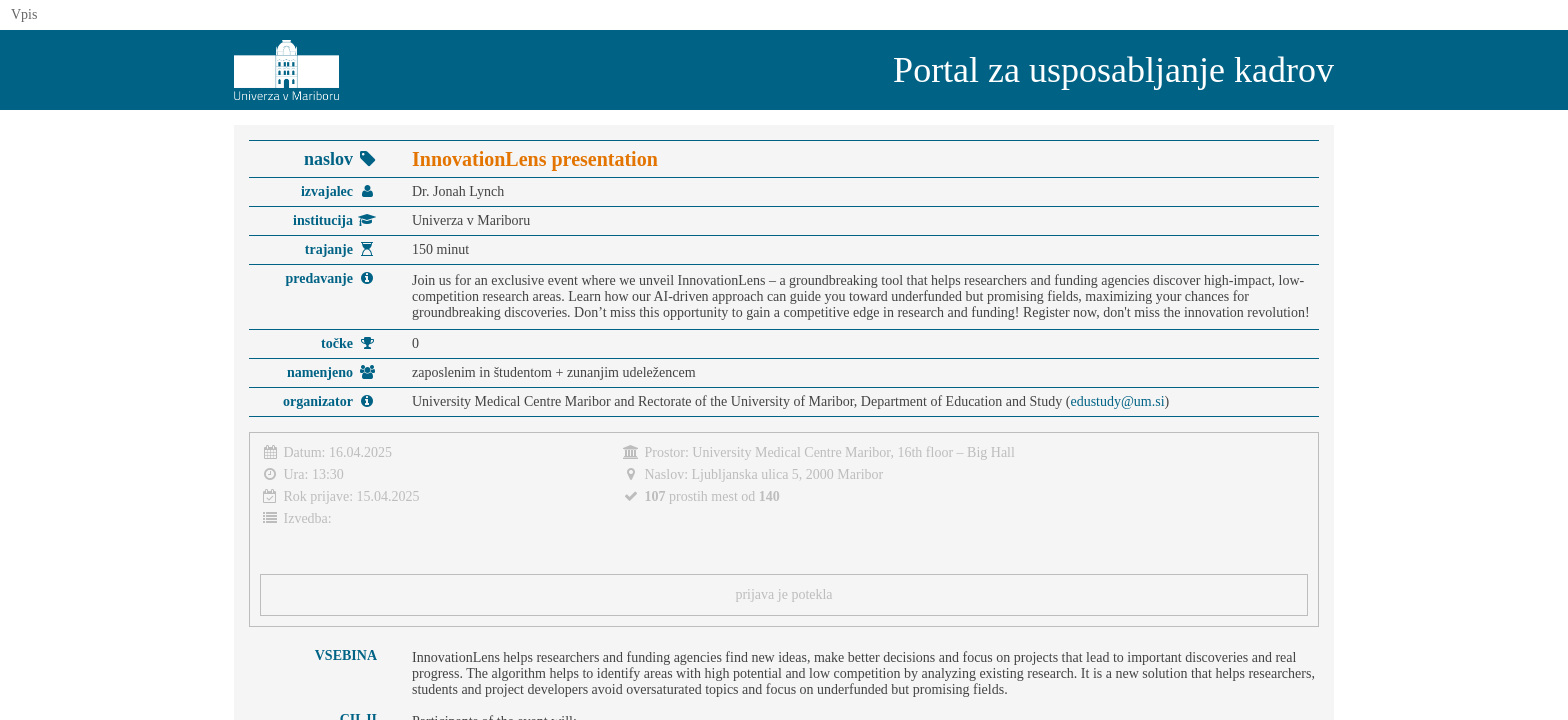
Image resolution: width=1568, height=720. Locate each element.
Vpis (24, 14)
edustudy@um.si (1117, 401)
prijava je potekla (783, 594)
